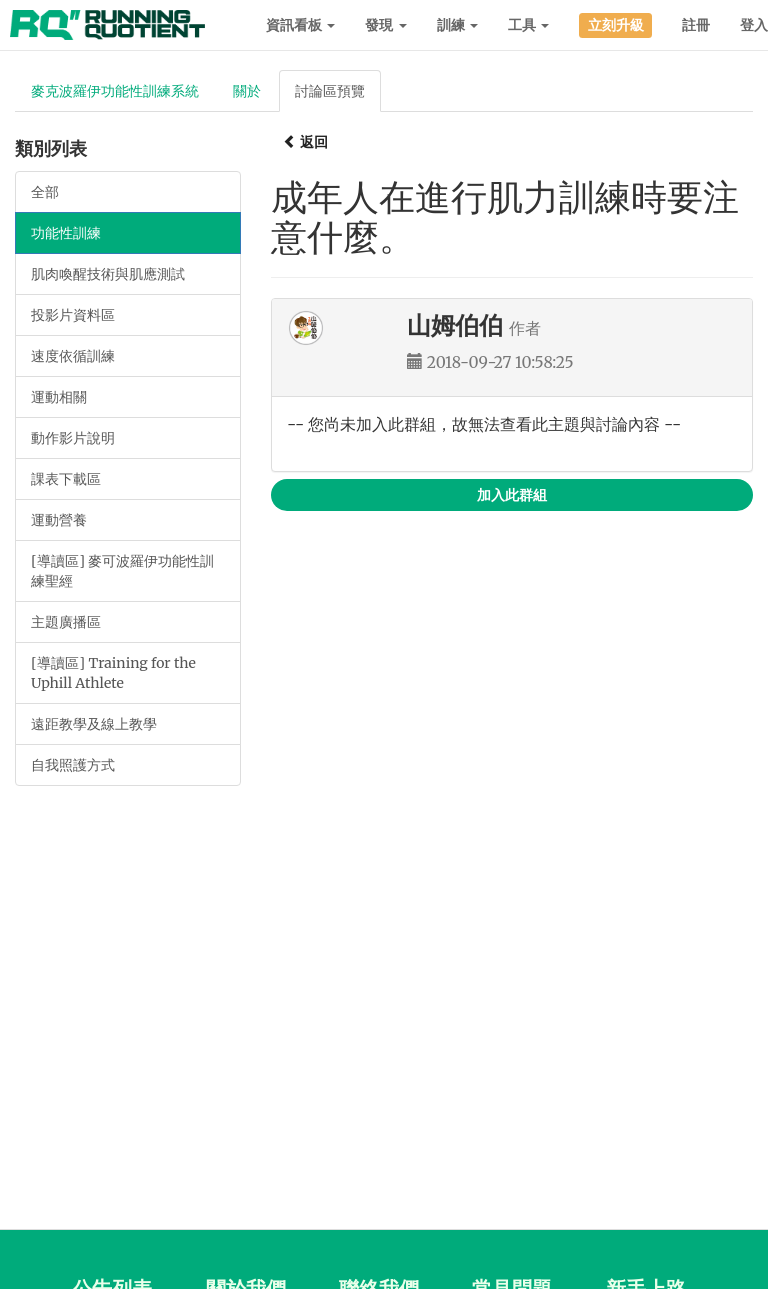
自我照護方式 (73, 765)
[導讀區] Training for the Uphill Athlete (113, 673)
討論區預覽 (330, 91)
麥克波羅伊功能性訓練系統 (115, 91)
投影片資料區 (73, 315)
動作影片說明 (73, 438)
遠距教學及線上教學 (94, 724)
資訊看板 (300, 25)
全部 (45, 192)
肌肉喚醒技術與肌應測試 (108, 274)
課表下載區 (66, 479)
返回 (305, 142)
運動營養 (59, 520)
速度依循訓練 (73, 356)
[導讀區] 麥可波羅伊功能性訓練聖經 (122, 571)
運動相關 (59, 397)
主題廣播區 (66, 622)
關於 (247, 91)
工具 (528, 25)
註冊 (696, 25)
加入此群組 (512, 495)
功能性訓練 (66, 233)
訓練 (457, 25)
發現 (385, 25)
